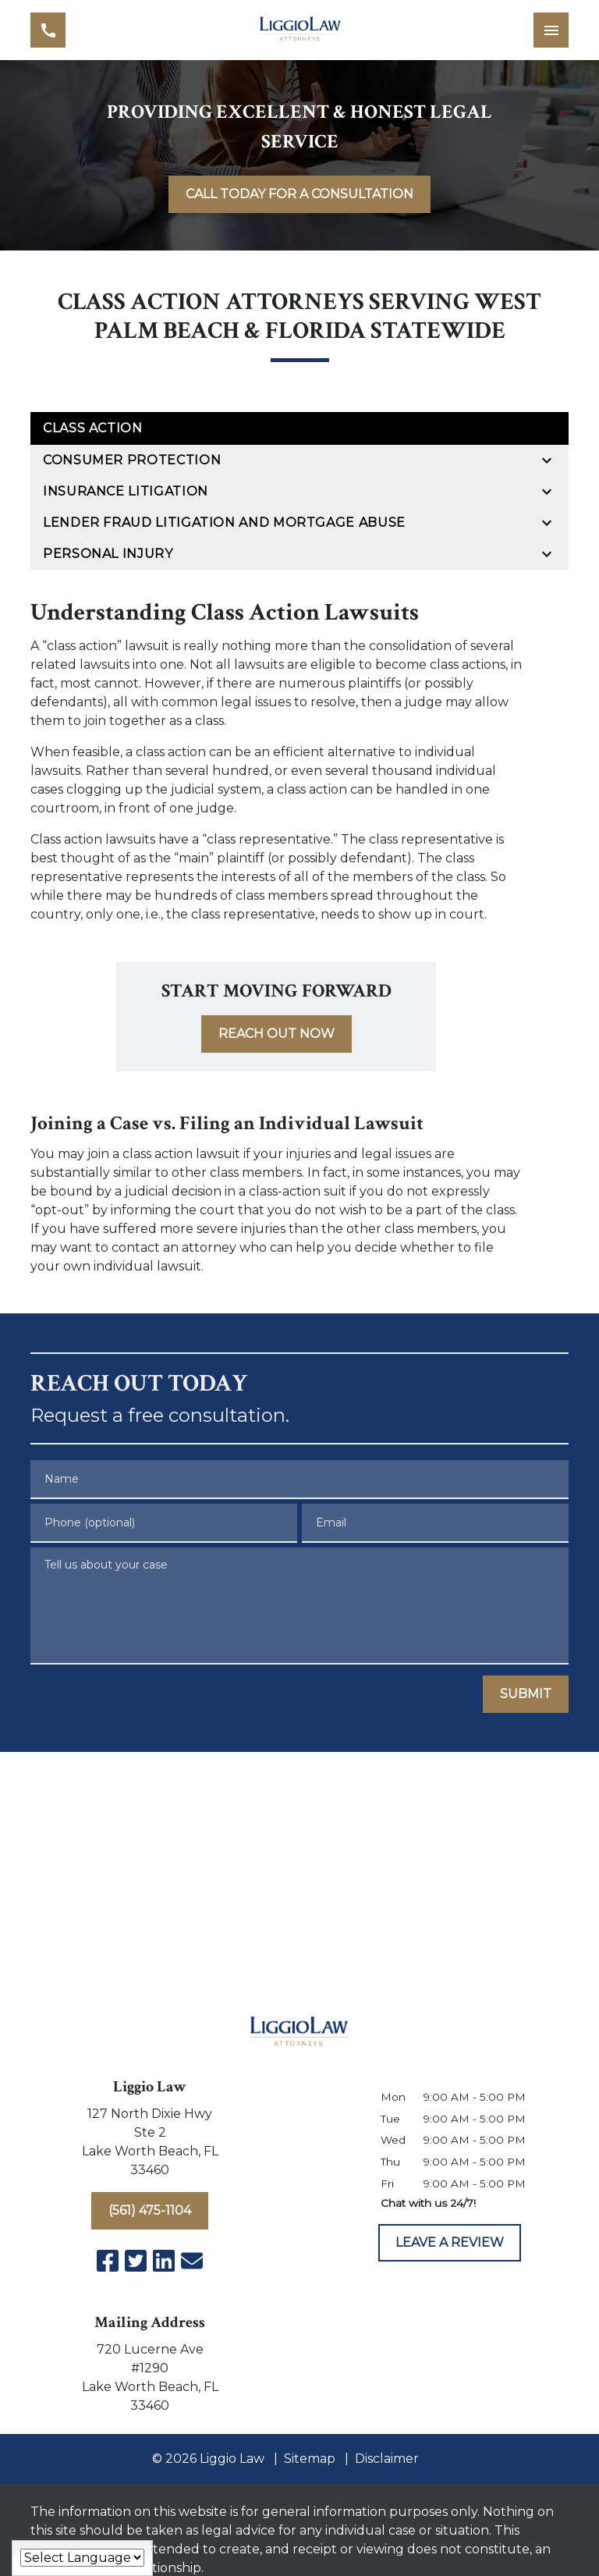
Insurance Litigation (125, 491)
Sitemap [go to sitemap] (309, 2458)
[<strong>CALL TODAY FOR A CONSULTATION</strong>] (299, 194)
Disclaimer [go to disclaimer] (387, 2458)
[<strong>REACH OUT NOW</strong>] (276, 1034)
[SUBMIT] (526, 1694)
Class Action (93, 428)
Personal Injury (108, 553)
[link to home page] (300, 30)
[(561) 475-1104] (149, 2211)
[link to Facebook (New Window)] (108, 2260)
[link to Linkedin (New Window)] (164, 2260)
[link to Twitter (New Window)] (136, 2260)
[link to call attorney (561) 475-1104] (48, 30)
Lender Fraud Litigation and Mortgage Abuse (224, 522)
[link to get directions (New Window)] (150, 2145)
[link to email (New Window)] (192, 2260)
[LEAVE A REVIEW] (449, 2243)
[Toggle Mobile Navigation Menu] (551, 30)
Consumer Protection (132, 460)
